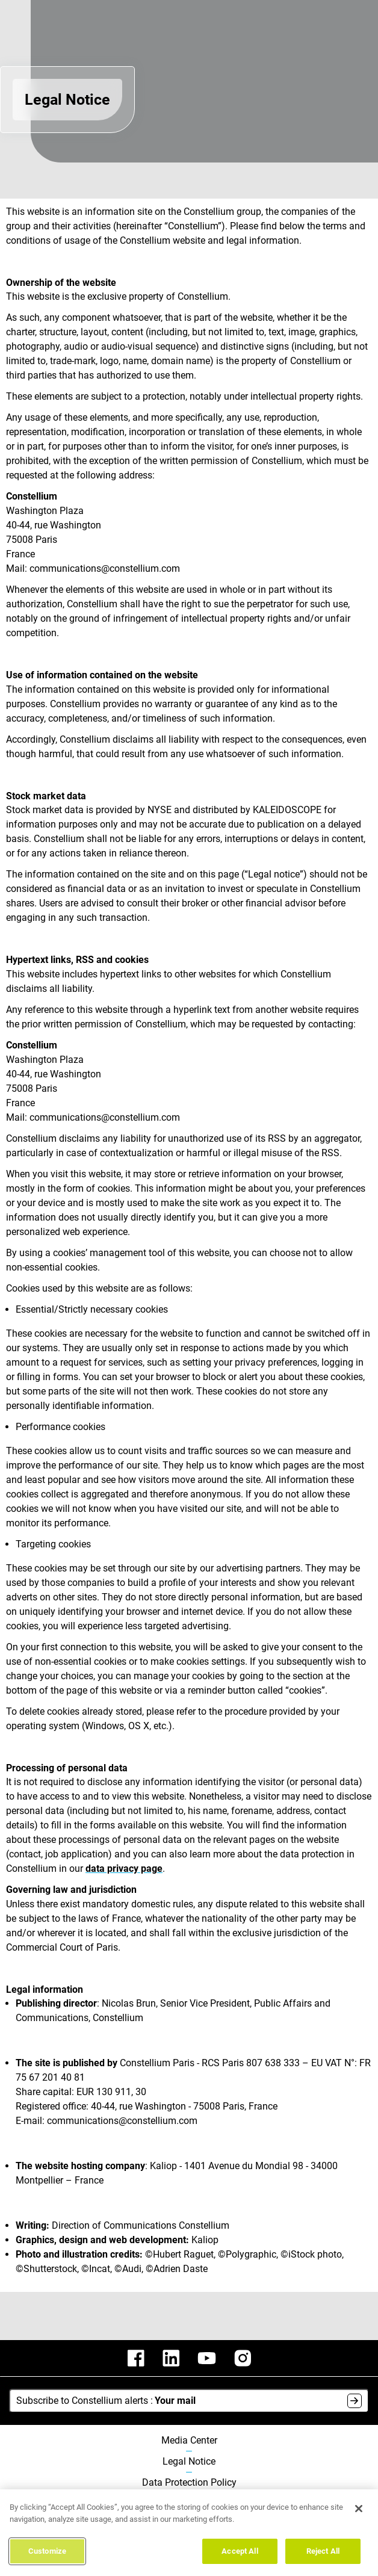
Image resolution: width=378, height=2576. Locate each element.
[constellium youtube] (206, 2358)
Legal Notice (189, 2461)
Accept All (240, 2557)
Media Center (189, 2440)
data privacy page (124, 1868)
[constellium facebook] (136, 2358)
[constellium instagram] (242, 2358)
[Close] (358, 2514)
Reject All (322, 2557)
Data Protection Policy (189, 2482)
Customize (47, 2557)
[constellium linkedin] (171, 2358)
